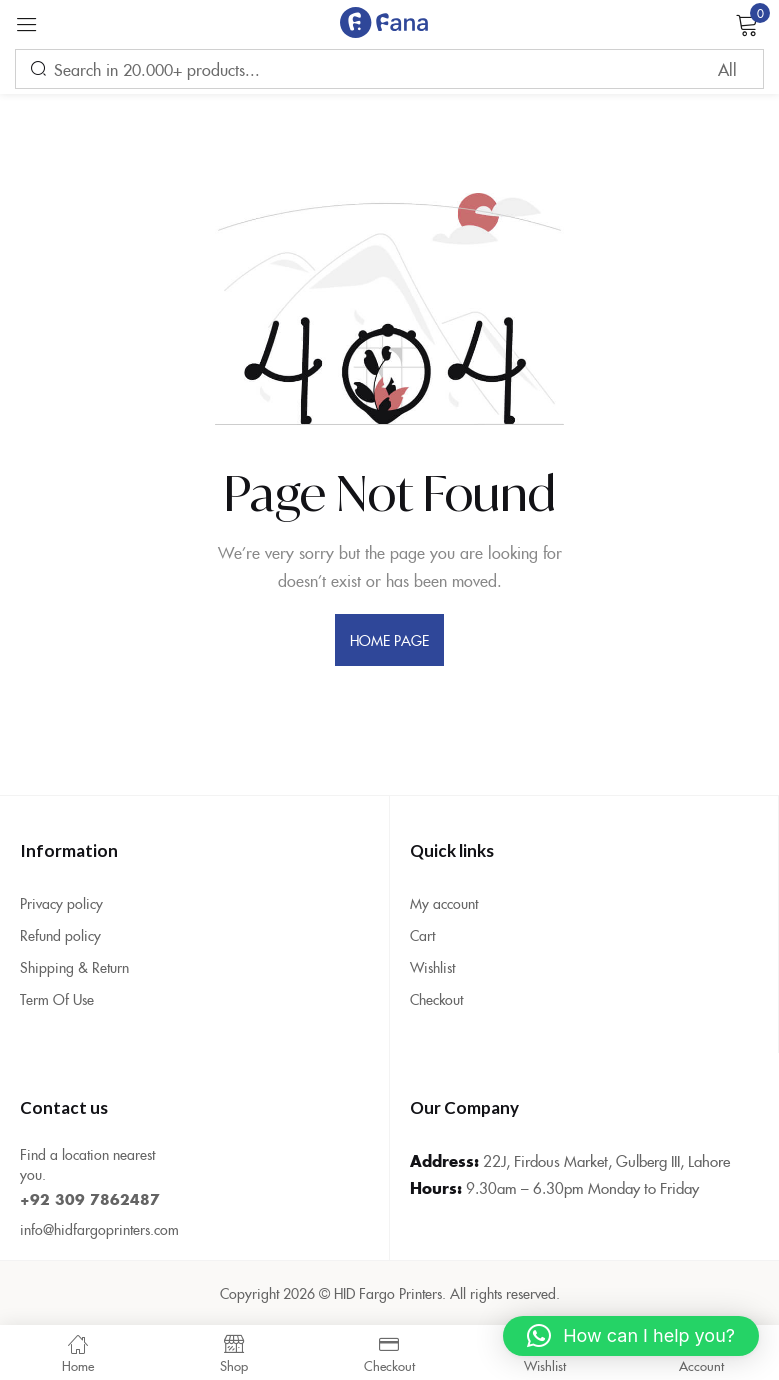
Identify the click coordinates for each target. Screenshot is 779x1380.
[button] (631, 1336)
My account (444, 903)
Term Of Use (57, 999)
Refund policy (60, 935)
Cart (422, 935)
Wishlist (432, 967)
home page (390, 640)
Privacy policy (61, 903)
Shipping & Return (74, 967)
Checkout (436, 999)
